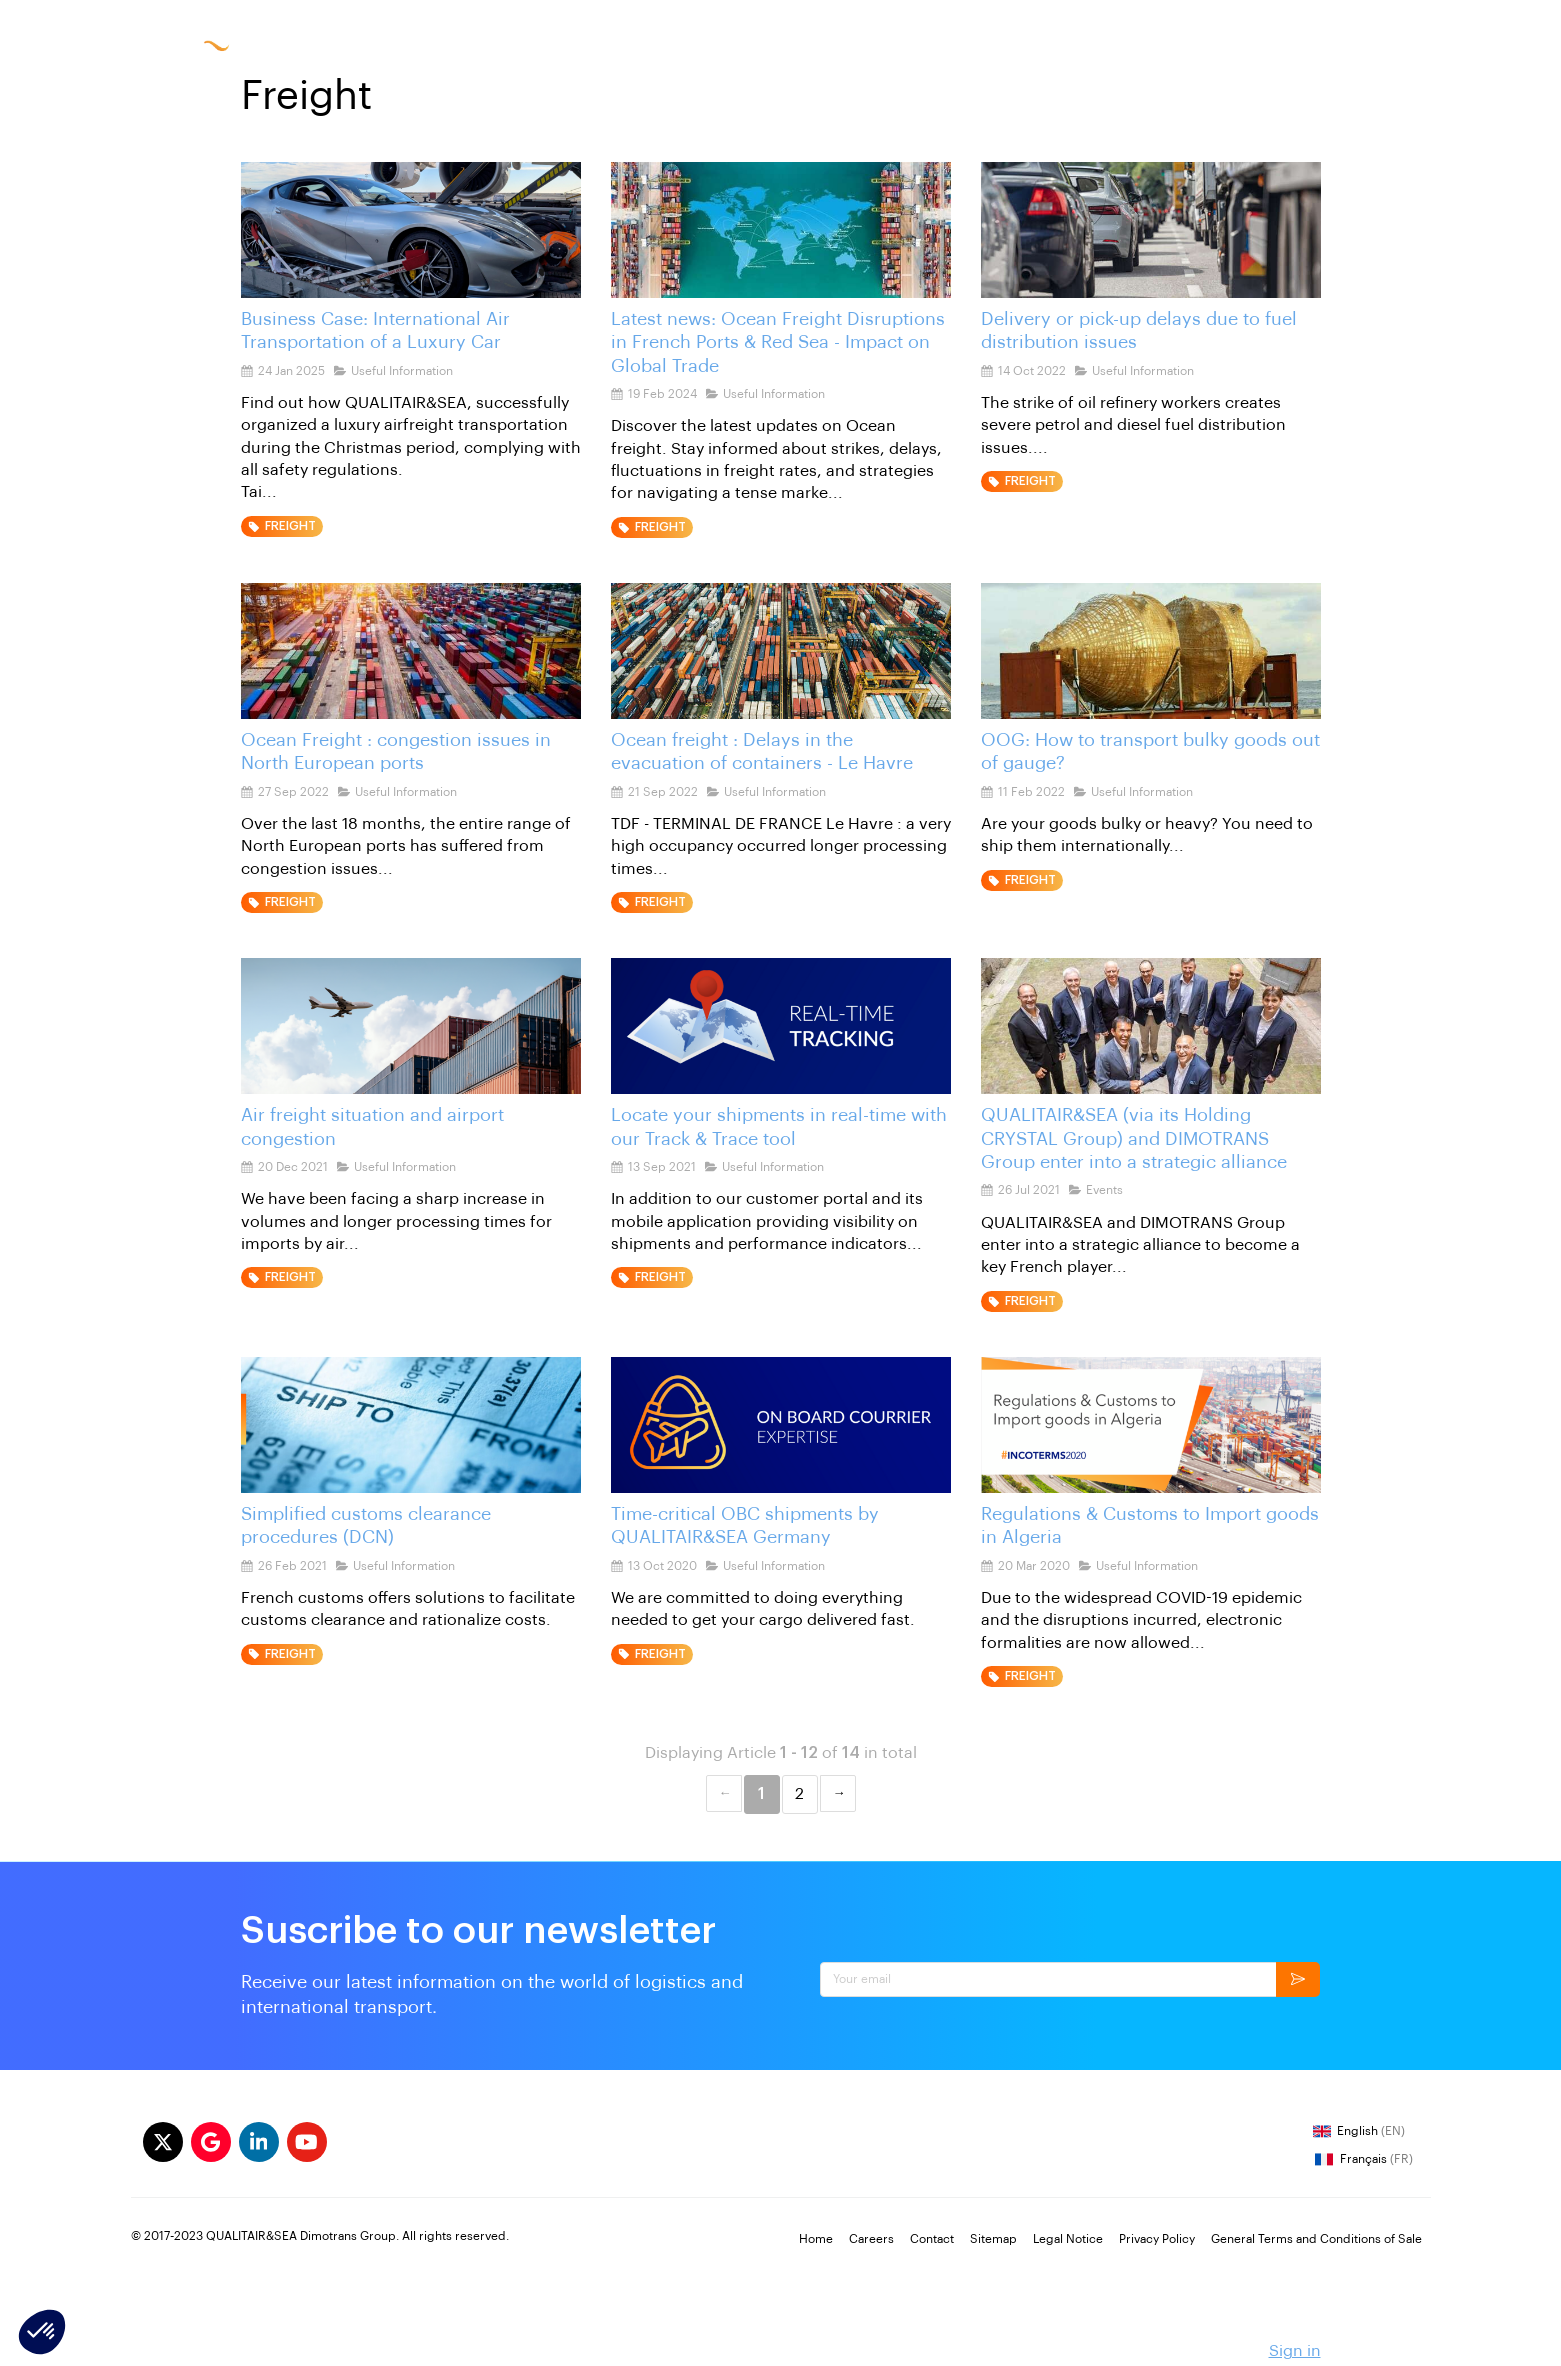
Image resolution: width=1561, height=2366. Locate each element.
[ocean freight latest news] (781, 230)
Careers (1019, 45)
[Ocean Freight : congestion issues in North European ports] (411, 651)
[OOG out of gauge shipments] (1151, 651)
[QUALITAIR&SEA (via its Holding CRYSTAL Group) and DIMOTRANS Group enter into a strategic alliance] (1151, 1026)
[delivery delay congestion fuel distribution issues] (1151, 230)
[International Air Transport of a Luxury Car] (411, 230)
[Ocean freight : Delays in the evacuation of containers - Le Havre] (781, 651)
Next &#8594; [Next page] (838, 1793)
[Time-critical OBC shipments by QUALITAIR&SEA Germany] (781, 1425)
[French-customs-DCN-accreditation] (411, 1425)
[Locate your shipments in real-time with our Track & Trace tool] (781, 1026)
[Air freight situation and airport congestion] (411, 1026)
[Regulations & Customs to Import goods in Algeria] (1151, 1425)
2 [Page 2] (799, 1794)
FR (1188, 45)
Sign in (1295, 2351)
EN (1224, 45)
